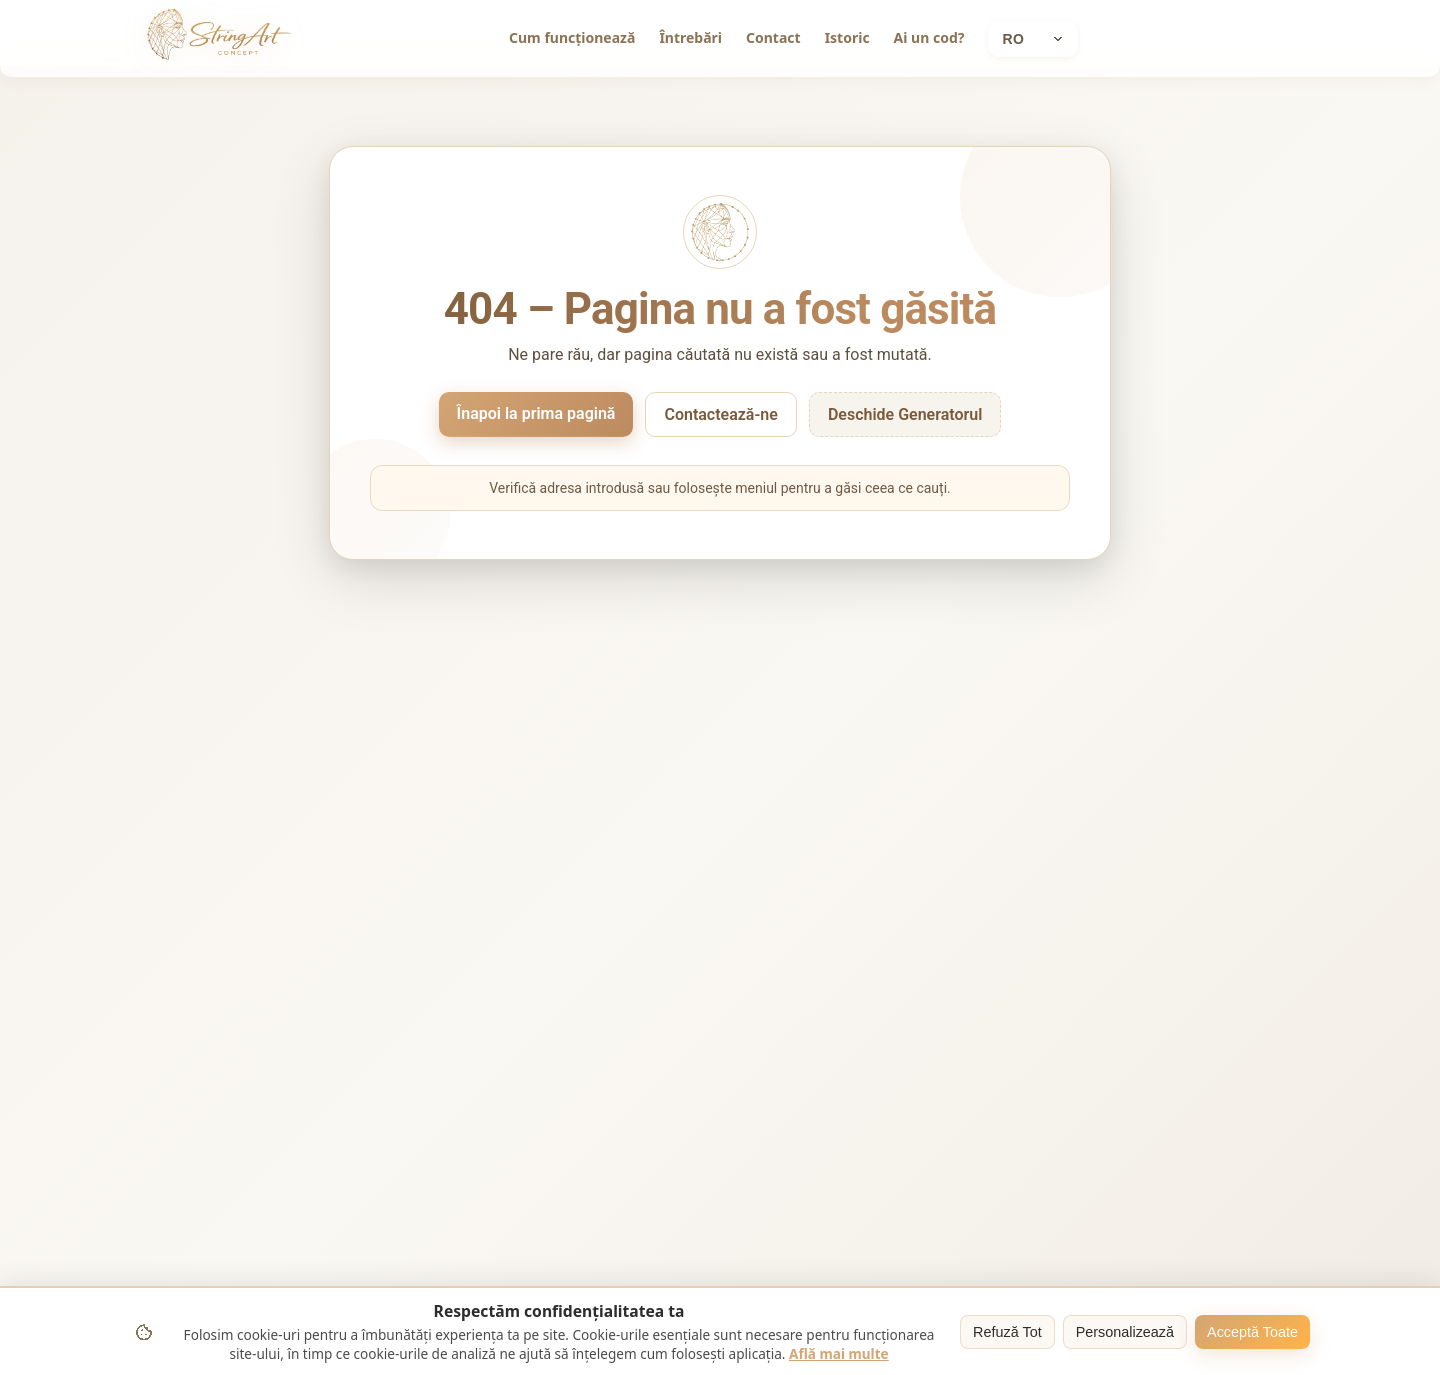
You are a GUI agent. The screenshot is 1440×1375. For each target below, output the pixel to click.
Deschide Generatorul (905, 414)
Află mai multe (839, 1353)
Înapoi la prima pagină (536, 413)
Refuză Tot (1007, 1332)
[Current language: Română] (1033, 39)
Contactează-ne (720, 414)
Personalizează (1125, 1332)
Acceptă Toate (1252, 1332)
